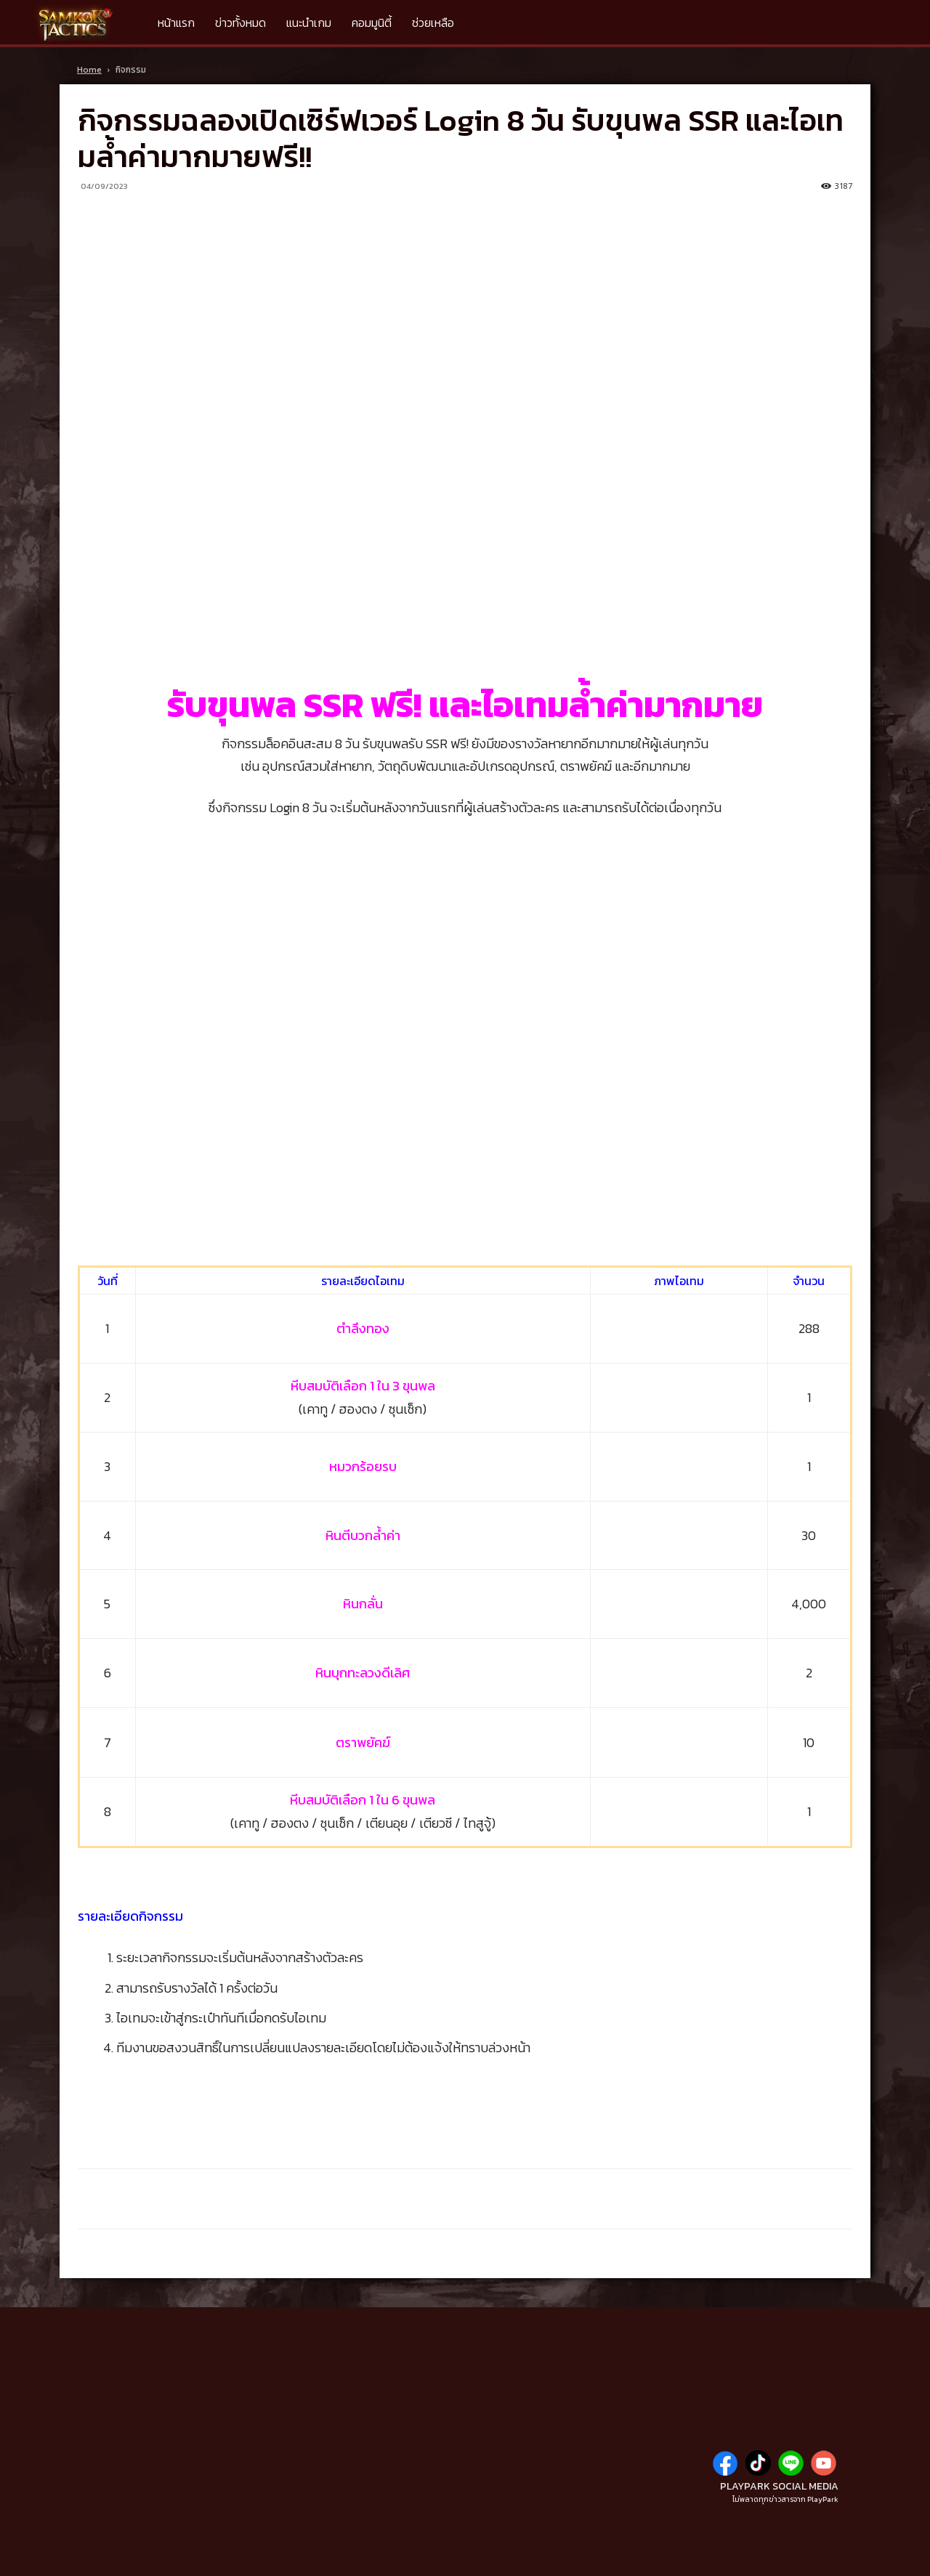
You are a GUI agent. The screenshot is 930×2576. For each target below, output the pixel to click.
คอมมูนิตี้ (372, 22)
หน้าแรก (176, 22)
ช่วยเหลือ (433, 22)
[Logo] (81, 23)
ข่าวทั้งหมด (240, 22)
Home (89, 69)
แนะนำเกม (308, 22)
